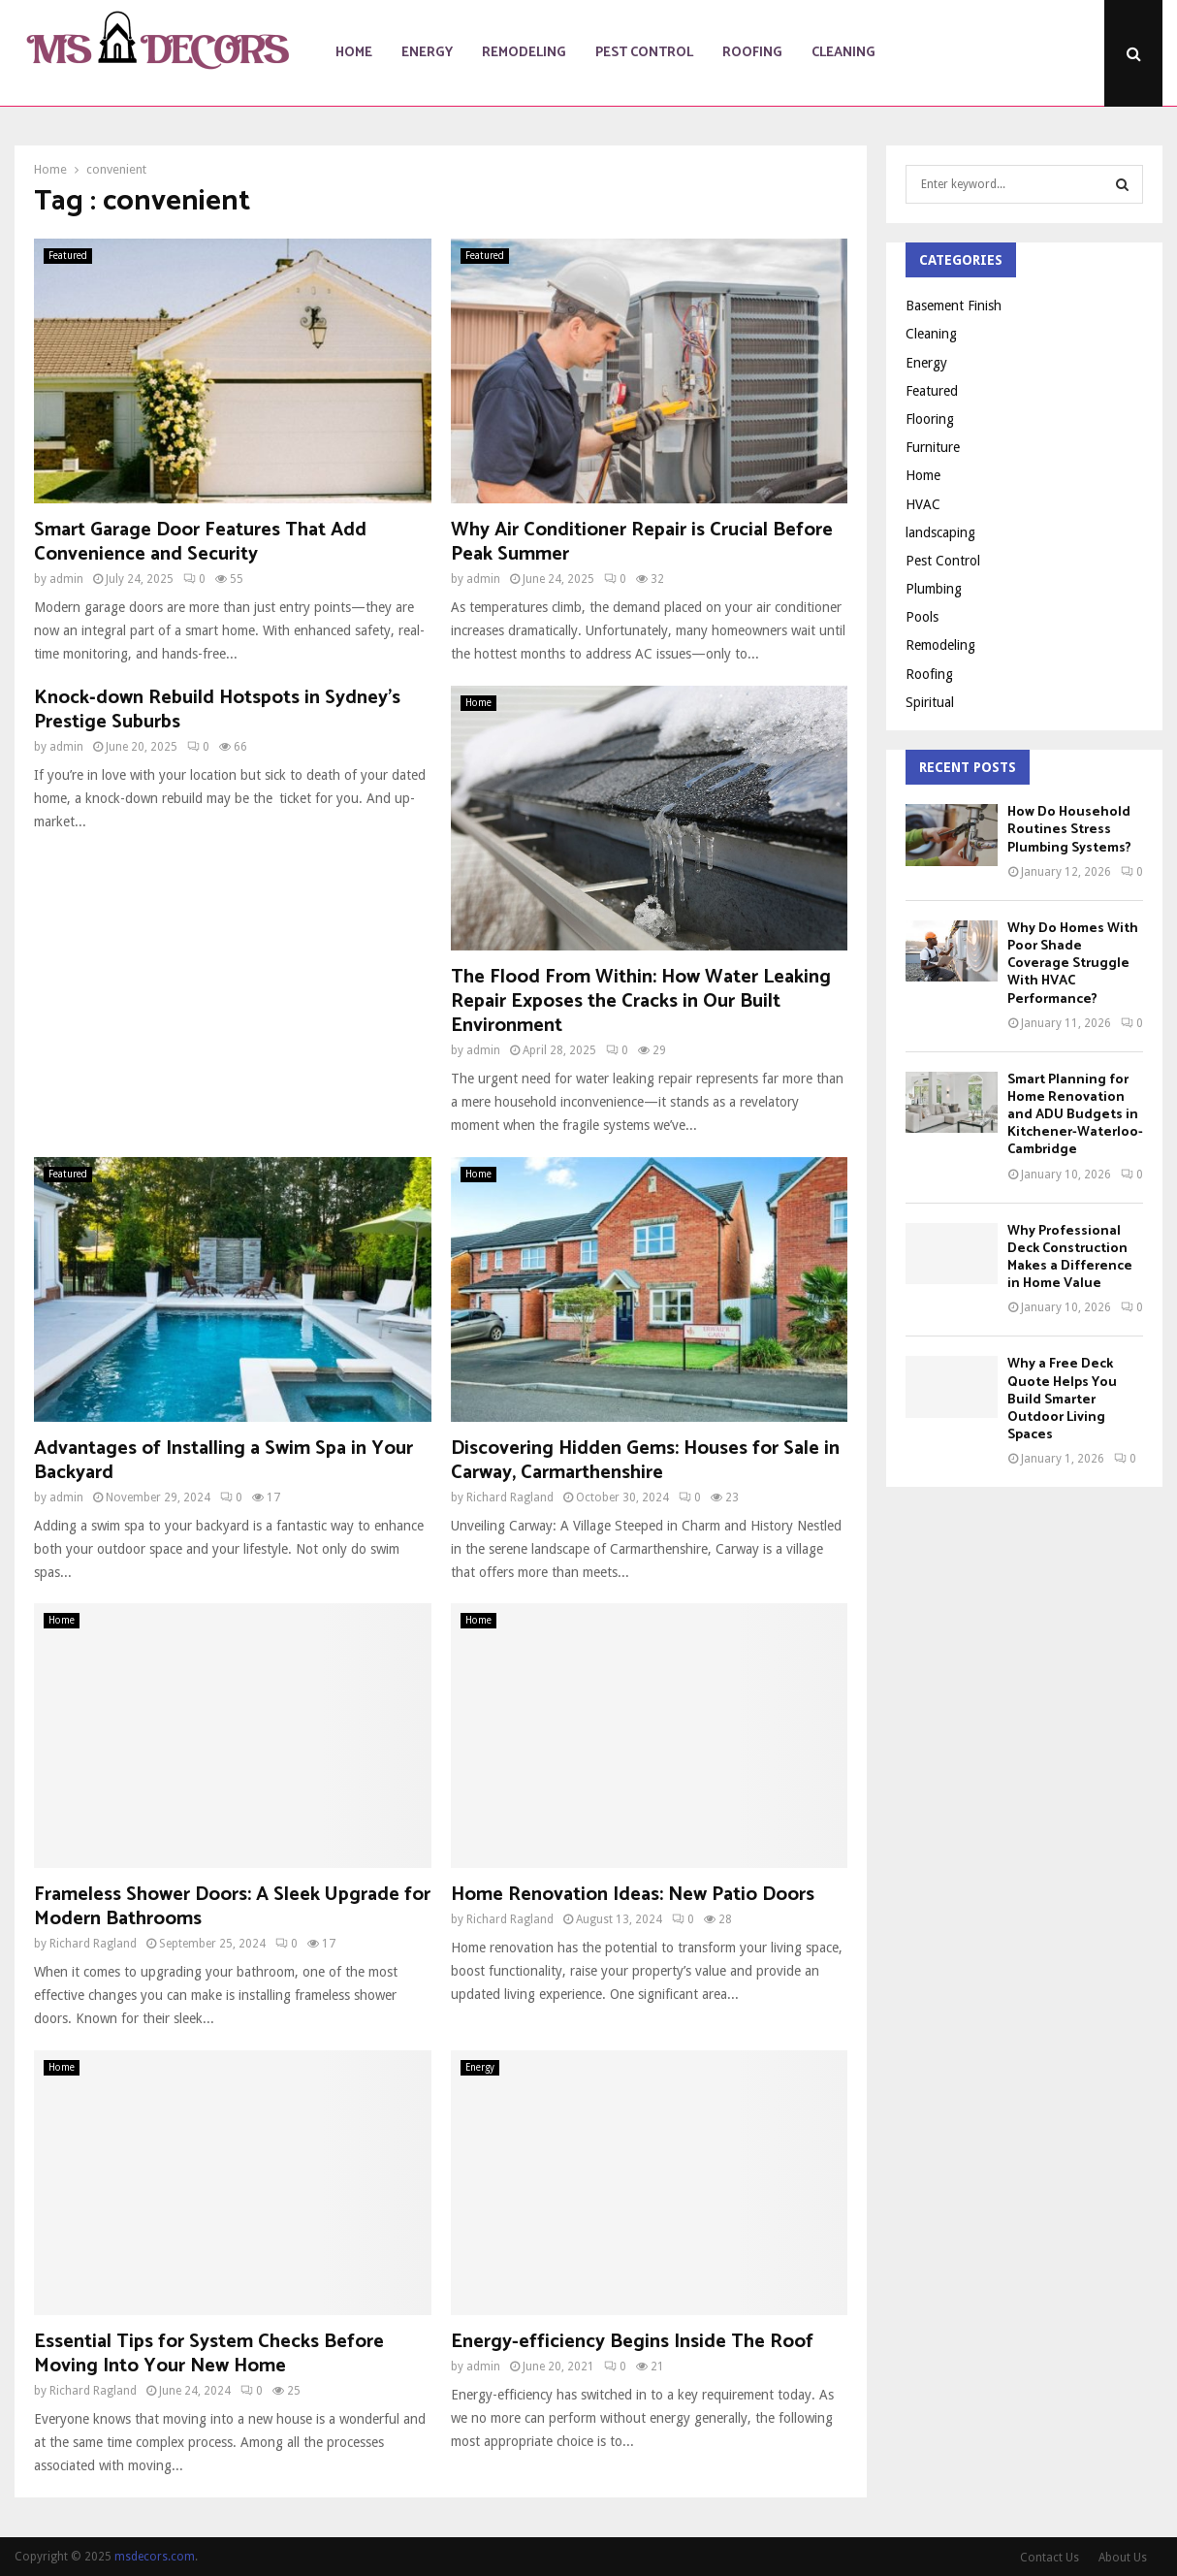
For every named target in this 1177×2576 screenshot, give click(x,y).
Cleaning (843, 53)
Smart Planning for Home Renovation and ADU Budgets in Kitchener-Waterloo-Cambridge (1075, 1115)
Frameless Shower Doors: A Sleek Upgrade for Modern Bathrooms (232, 1907)
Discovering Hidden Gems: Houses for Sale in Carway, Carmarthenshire (645, 1461)
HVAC (923, 504)
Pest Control (644, 53)
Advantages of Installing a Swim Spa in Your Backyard (223, 1461)
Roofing (752, 53)
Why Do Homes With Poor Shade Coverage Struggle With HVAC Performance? (1072, 964)
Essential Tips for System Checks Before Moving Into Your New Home (209, 2354)
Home (353, 53)
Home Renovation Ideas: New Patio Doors (632, 1895)
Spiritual (930, 702)
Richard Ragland (510, 1497)
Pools (922, 617)
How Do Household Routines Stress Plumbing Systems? (1069, 829)
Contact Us (1049, 2557)
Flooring (930, 419)
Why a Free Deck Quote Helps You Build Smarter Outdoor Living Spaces (1062, 1399)
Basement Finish (954, 305)
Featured (67, 255)
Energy (427, 53)
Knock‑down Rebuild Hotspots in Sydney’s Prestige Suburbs (217, 710)
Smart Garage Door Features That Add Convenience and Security (200, 542)
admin (66, 579)
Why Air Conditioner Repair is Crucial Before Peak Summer (642, 542)
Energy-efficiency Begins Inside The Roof (632, 2342)
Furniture (933, 447)
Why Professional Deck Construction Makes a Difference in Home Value (1069, 1258)
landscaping (940, 532)
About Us (1122, 2557)
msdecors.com (154, 2556)
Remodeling (524, 53)
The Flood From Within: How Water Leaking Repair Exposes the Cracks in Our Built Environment (641, 1001)
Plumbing (934, 588)
